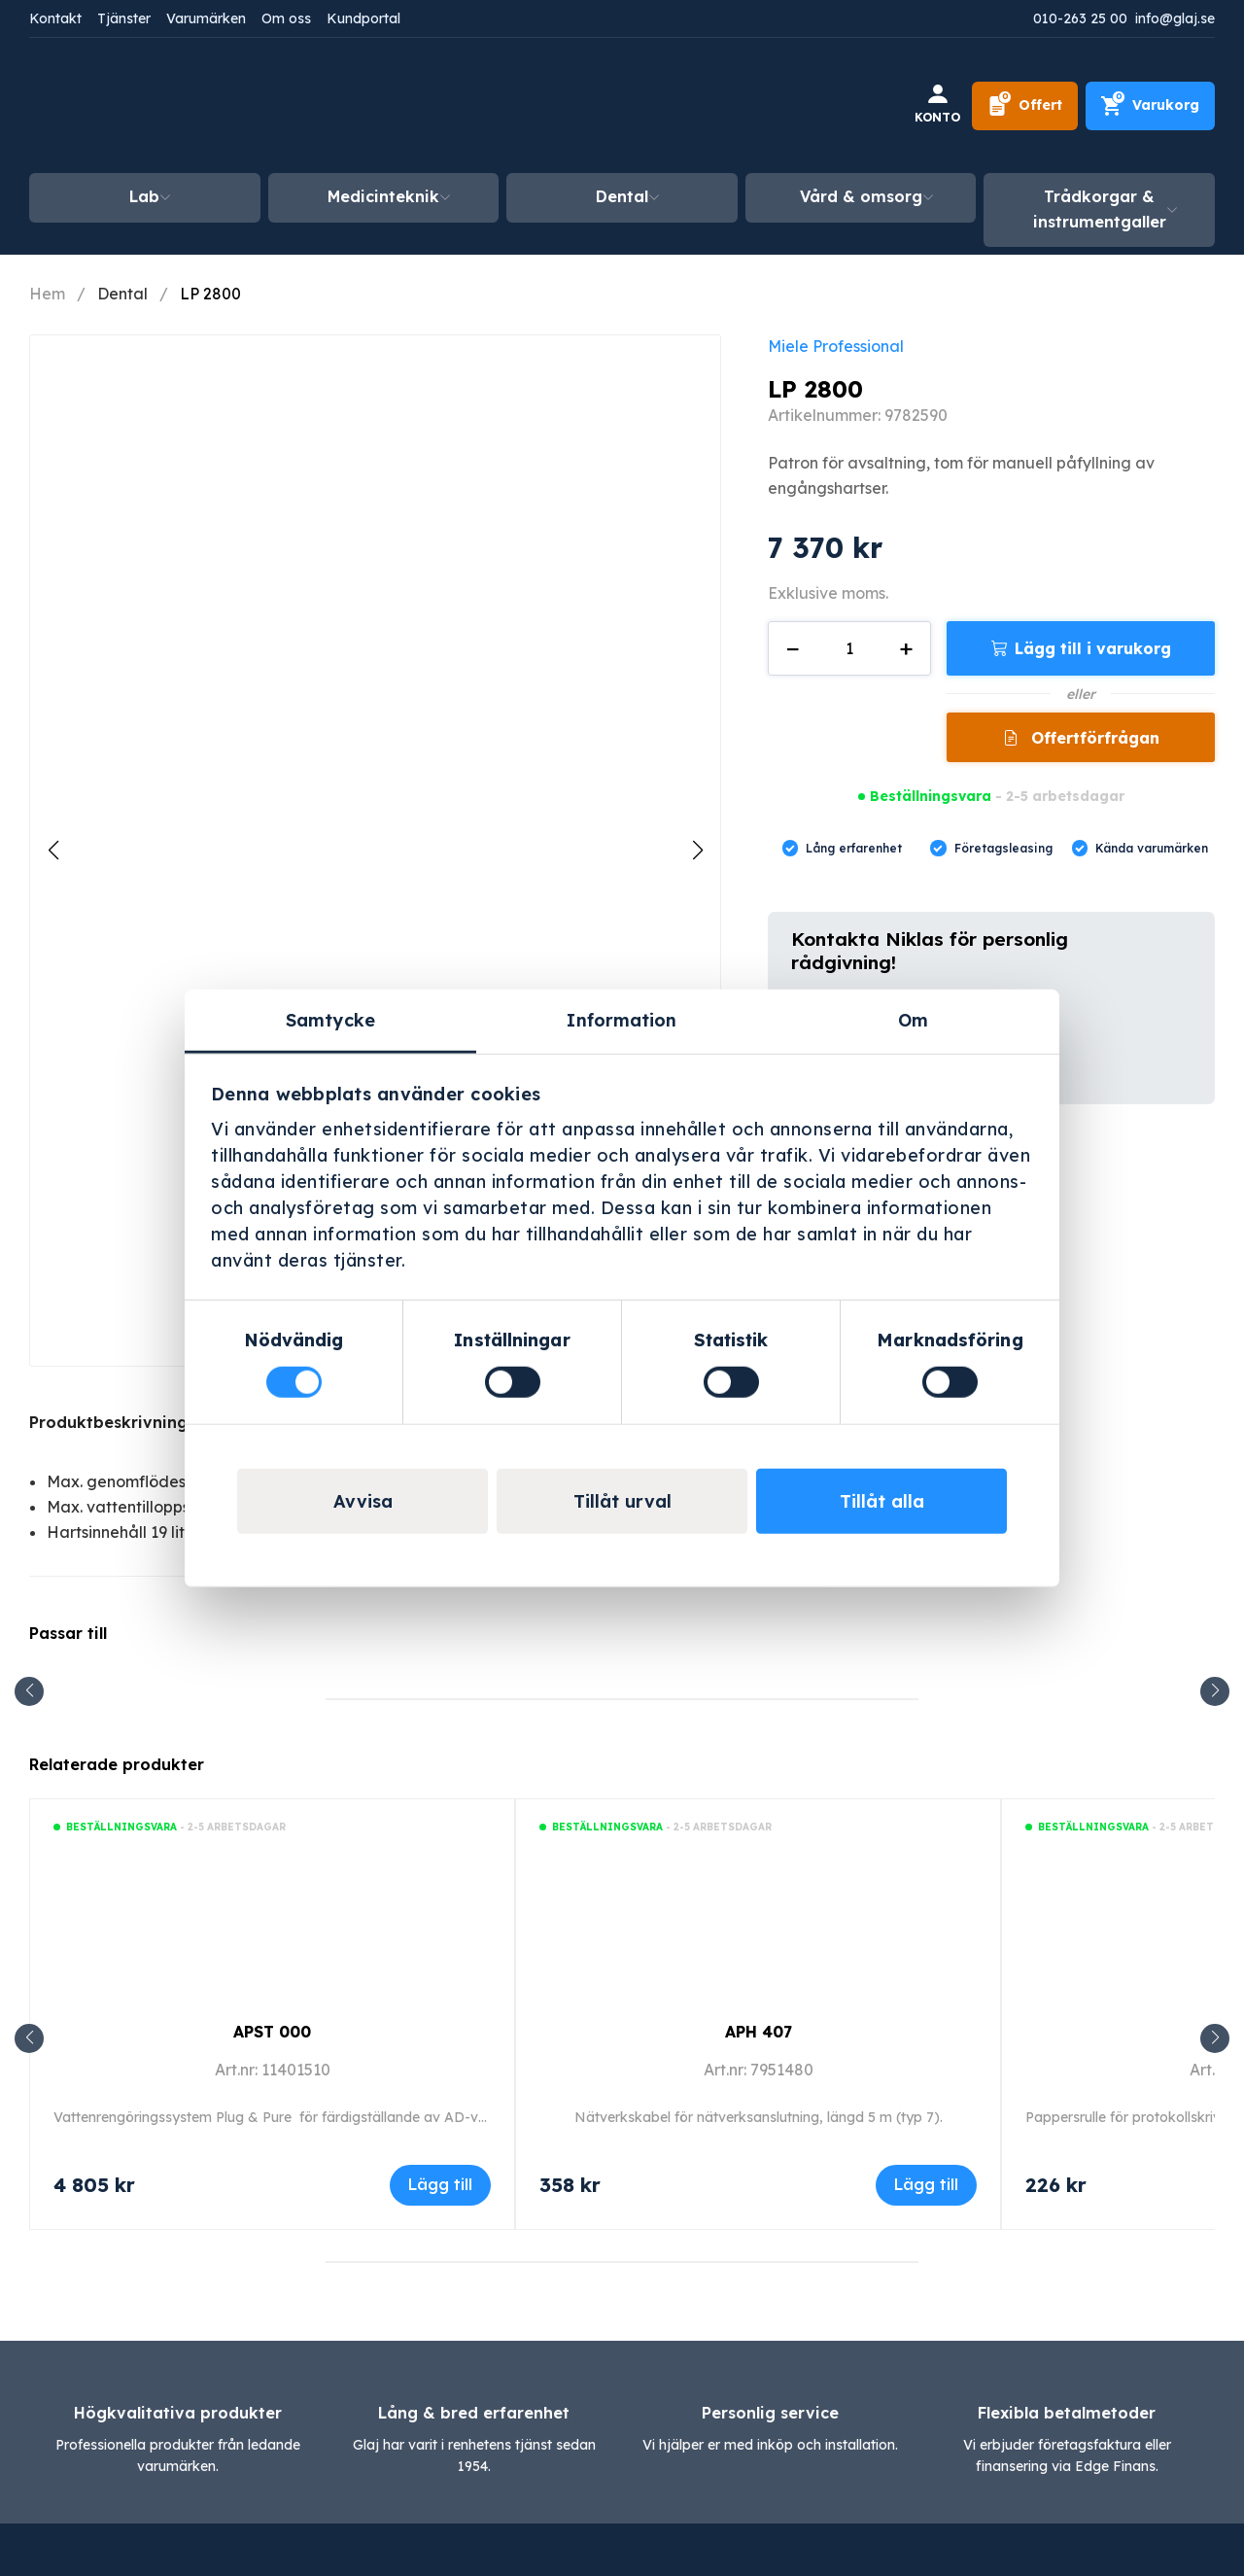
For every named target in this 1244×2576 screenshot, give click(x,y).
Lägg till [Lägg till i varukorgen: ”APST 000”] (440, 2184)
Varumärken (206, 18)
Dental (622, 196)
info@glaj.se (1175, 18)
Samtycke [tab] (330, 1020)
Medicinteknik (383, 196)
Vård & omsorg (861, 196)
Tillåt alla (882, 1500)
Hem (47, 293)
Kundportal (363, 18)
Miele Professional (836, 346)
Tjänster (124, 18)
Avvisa (363, 1500)
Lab (144, 196)
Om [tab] (913, 1020)
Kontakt (55, 18)
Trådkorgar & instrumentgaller (1099, 209)
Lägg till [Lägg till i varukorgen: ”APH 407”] (926, 2184)
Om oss (286, 18)
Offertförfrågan (1092, 738)
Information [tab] (621, 1020)
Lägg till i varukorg (1093, 648)
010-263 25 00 (1080, 18)
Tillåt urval (622, 1500)
